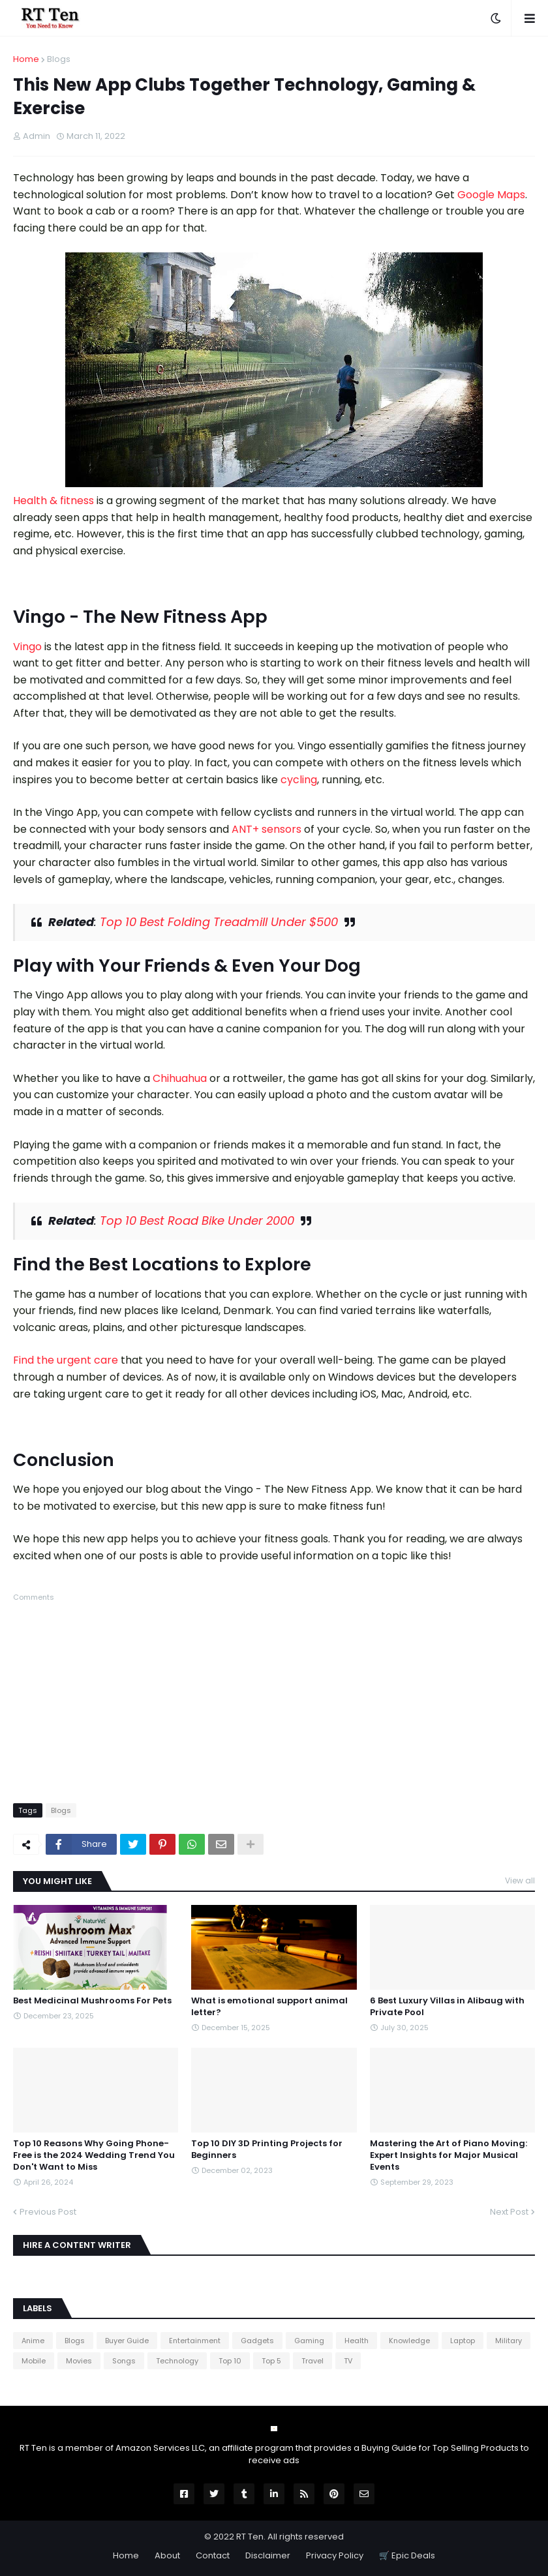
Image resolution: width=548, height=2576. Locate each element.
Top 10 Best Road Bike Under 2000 (197, 1220)
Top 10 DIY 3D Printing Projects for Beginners (266, 2149)
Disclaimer (267, 2555)
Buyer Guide (127, 2340)
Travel (312, 2361)
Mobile (34, 2361)
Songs (124, 2361)
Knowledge (409, 2340)
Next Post (509, 2212)
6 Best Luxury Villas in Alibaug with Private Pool (447, 2006)
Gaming (309, 2340)
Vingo (27, 646)
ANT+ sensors (266, 829)
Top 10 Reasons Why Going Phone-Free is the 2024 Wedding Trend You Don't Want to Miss (94, 2155)
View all (520, 1880)
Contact (213, 2555)
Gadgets (257, 2340)
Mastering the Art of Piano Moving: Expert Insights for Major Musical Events (448, 2155)
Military (508, 2340)
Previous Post (48, 2212)
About (167, 2555)
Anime (33, 2340)
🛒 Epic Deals (407, 2555)
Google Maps (491, 194)
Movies (79, 2361)
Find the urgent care (65, 1360)
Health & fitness (53, 500)
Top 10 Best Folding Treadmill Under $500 (219, 922)
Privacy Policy (334, 2555)
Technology (177, 2361)
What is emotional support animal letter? (269, 2006)
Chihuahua (180, 1078)
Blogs (58, 59)
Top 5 (271, 2361)
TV (348, 2361)
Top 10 (230, 2361)
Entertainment (195, 2340)
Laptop (462, 2340)
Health (356, 2340)
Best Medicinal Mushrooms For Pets (92, 2001)
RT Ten (250, 2536)
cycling (299, 779)
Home (26, 59)
